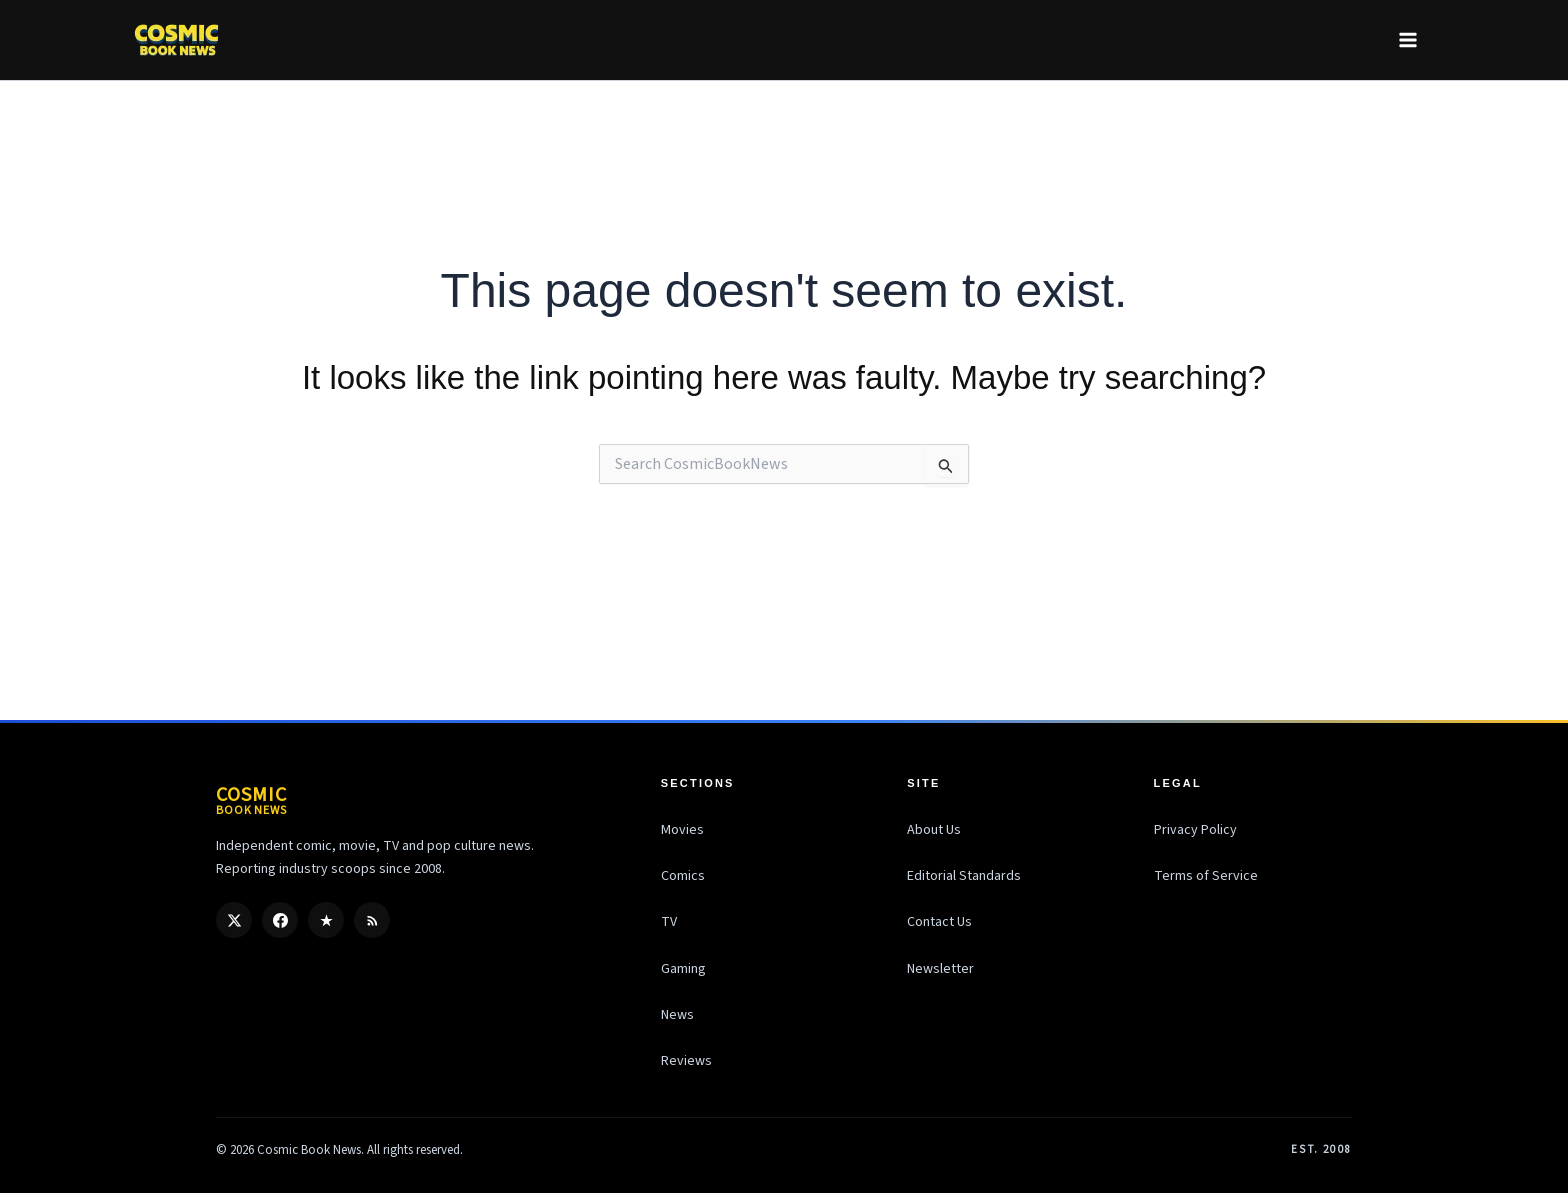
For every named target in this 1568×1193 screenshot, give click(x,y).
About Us (934, 830)
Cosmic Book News (309, 1150)
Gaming (683, 969)
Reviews (686, 1061)
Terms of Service (1206, 876)
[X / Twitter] (234, 920)
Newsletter (940, 969)
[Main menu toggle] (1407, 39)
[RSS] (372, 920)
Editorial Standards (964, 876)
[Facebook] (280, 920)
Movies (682, 830)
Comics (683, 876)
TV (669, 922)
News (677, 1015)
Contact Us (939, 922)
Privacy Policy (1195, 830)
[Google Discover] (326, 920)
